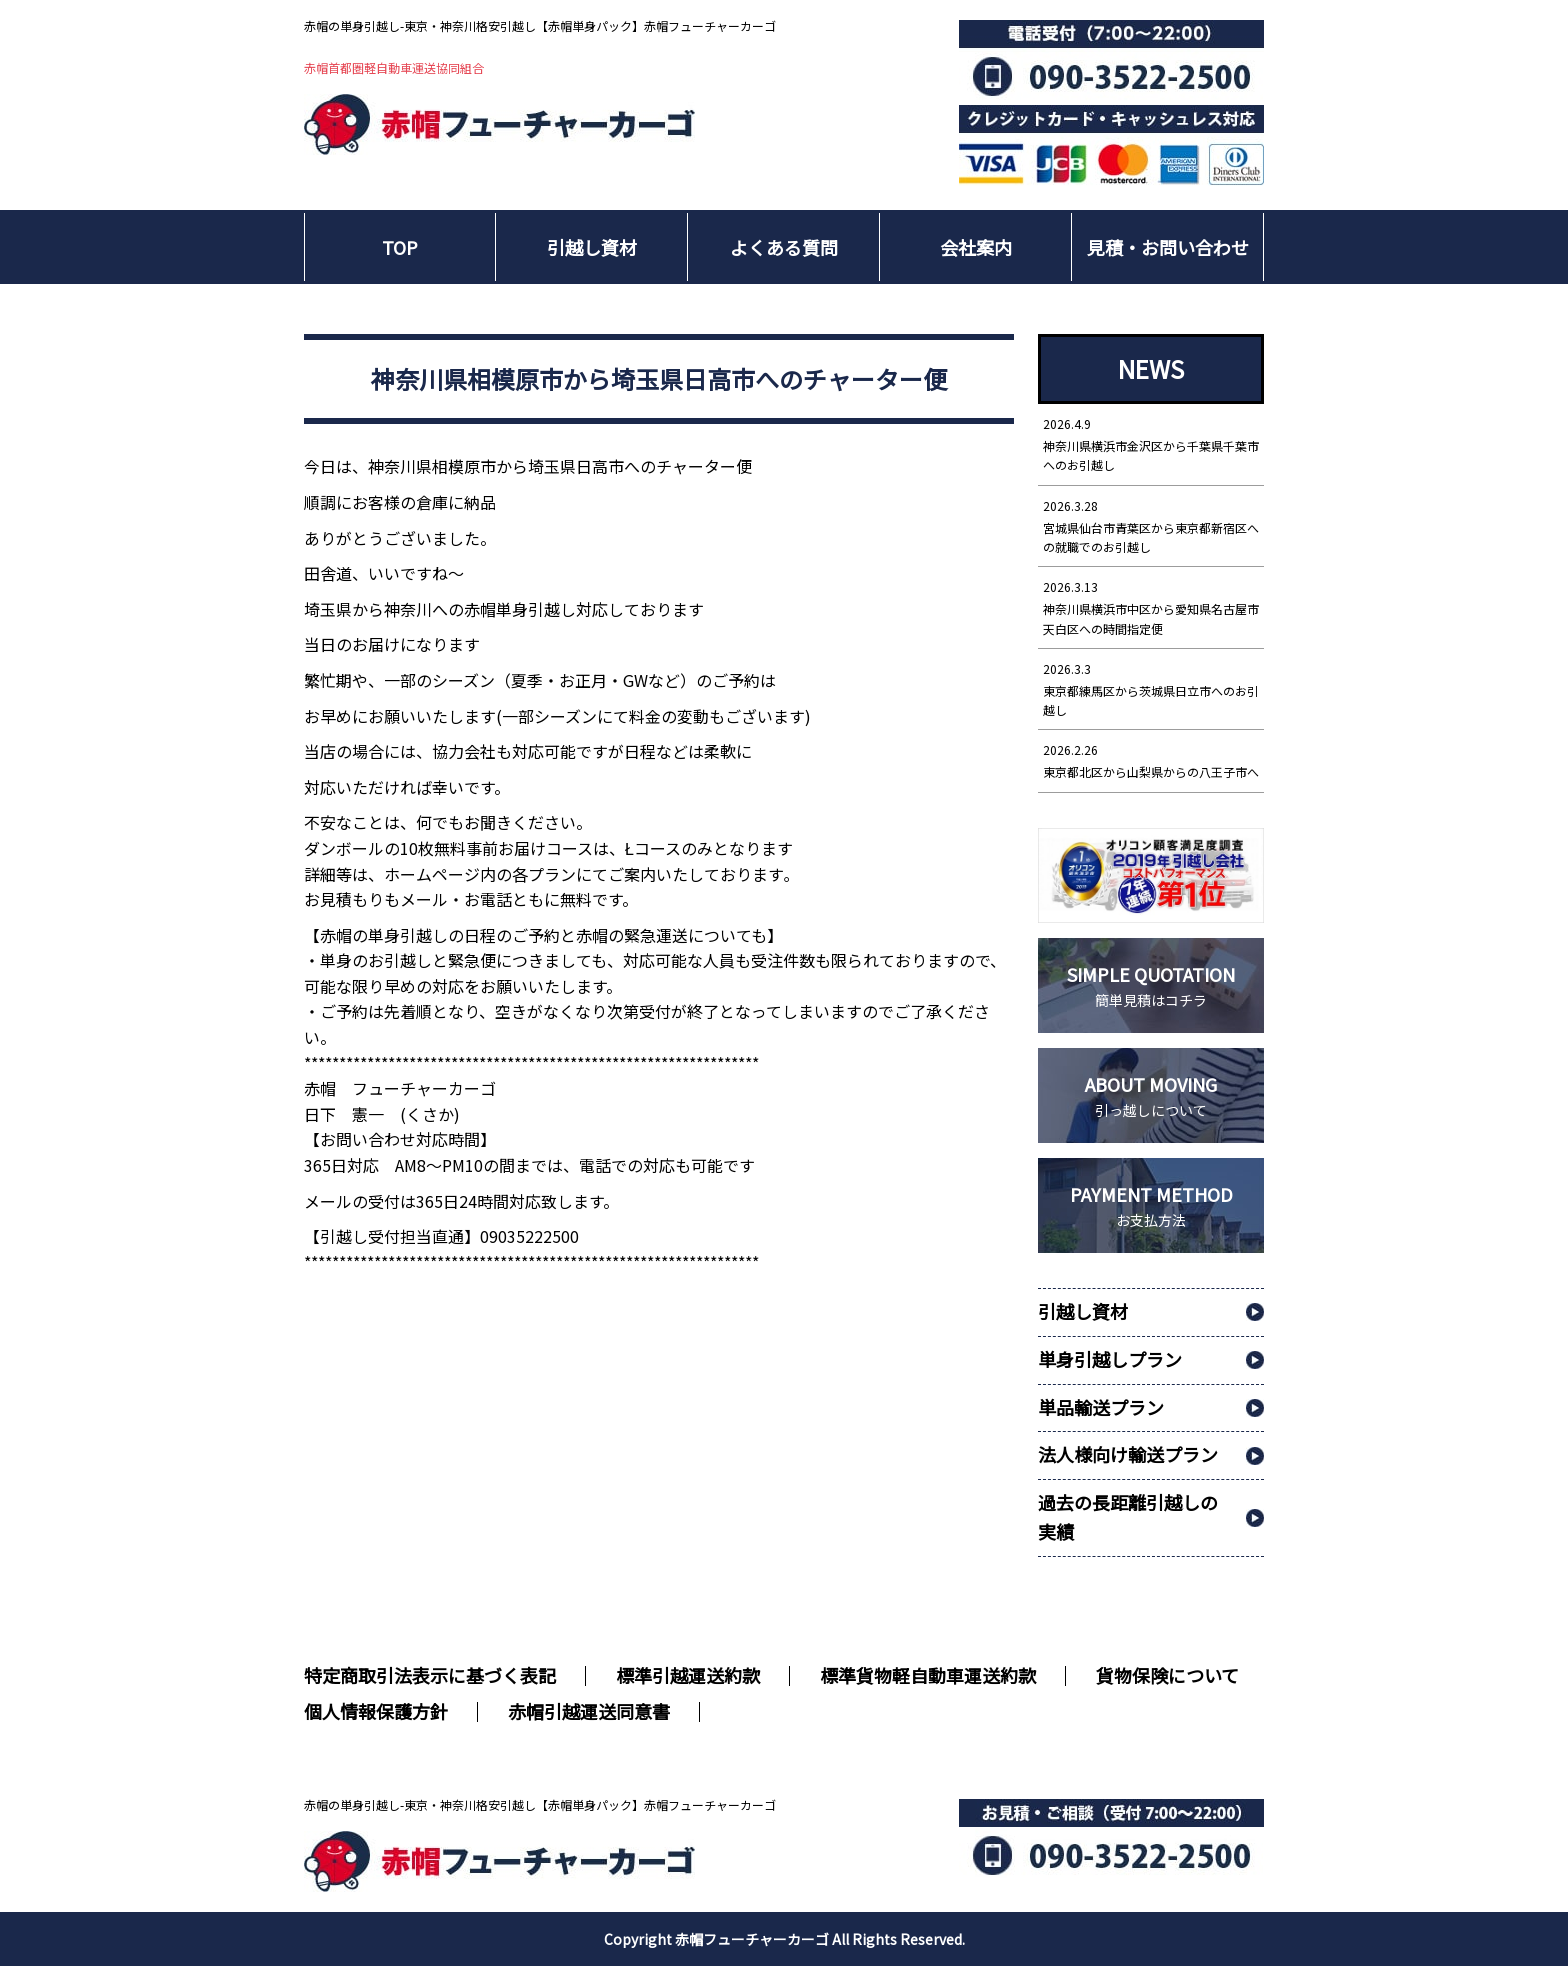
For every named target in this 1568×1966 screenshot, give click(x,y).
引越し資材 (592, 247)
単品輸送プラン (1101, 1407)
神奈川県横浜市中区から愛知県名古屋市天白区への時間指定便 (1151, 606)
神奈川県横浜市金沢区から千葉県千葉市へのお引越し (1151, 443)
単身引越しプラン (1110, 1359)
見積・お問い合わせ (1168, 247)
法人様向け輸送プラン (1128, 1454)
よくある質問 (784, 247)
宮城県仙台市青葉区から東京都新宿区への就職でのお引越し (1151, 525)
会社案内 (976, 247)
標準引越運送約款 (688, 1675)
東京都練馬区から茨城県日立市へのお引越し (1151, 688)
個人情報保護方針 (376, 1711)
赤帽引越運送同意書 (589, 1711)
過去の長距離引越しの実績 (1128, 1516)
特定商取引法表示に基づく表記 (430, 1675)
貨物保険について (1167, 1675)
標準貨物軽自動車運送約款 (928, 1675)
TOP (400, 247)
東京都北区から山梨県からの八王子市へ (1151, 760)
